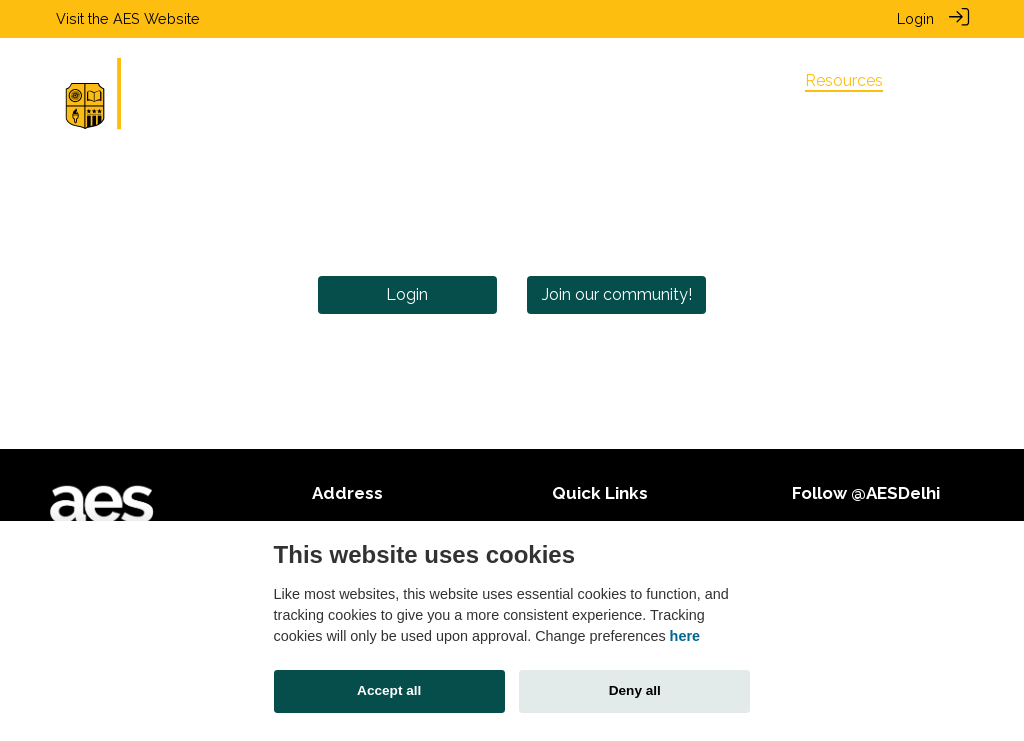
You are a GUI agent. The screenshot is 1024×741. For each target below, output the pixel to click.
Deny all (635, 690)
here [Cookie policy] (685, 636)
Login (915, 18)
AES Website (156, 18)
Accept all (389, 690)
